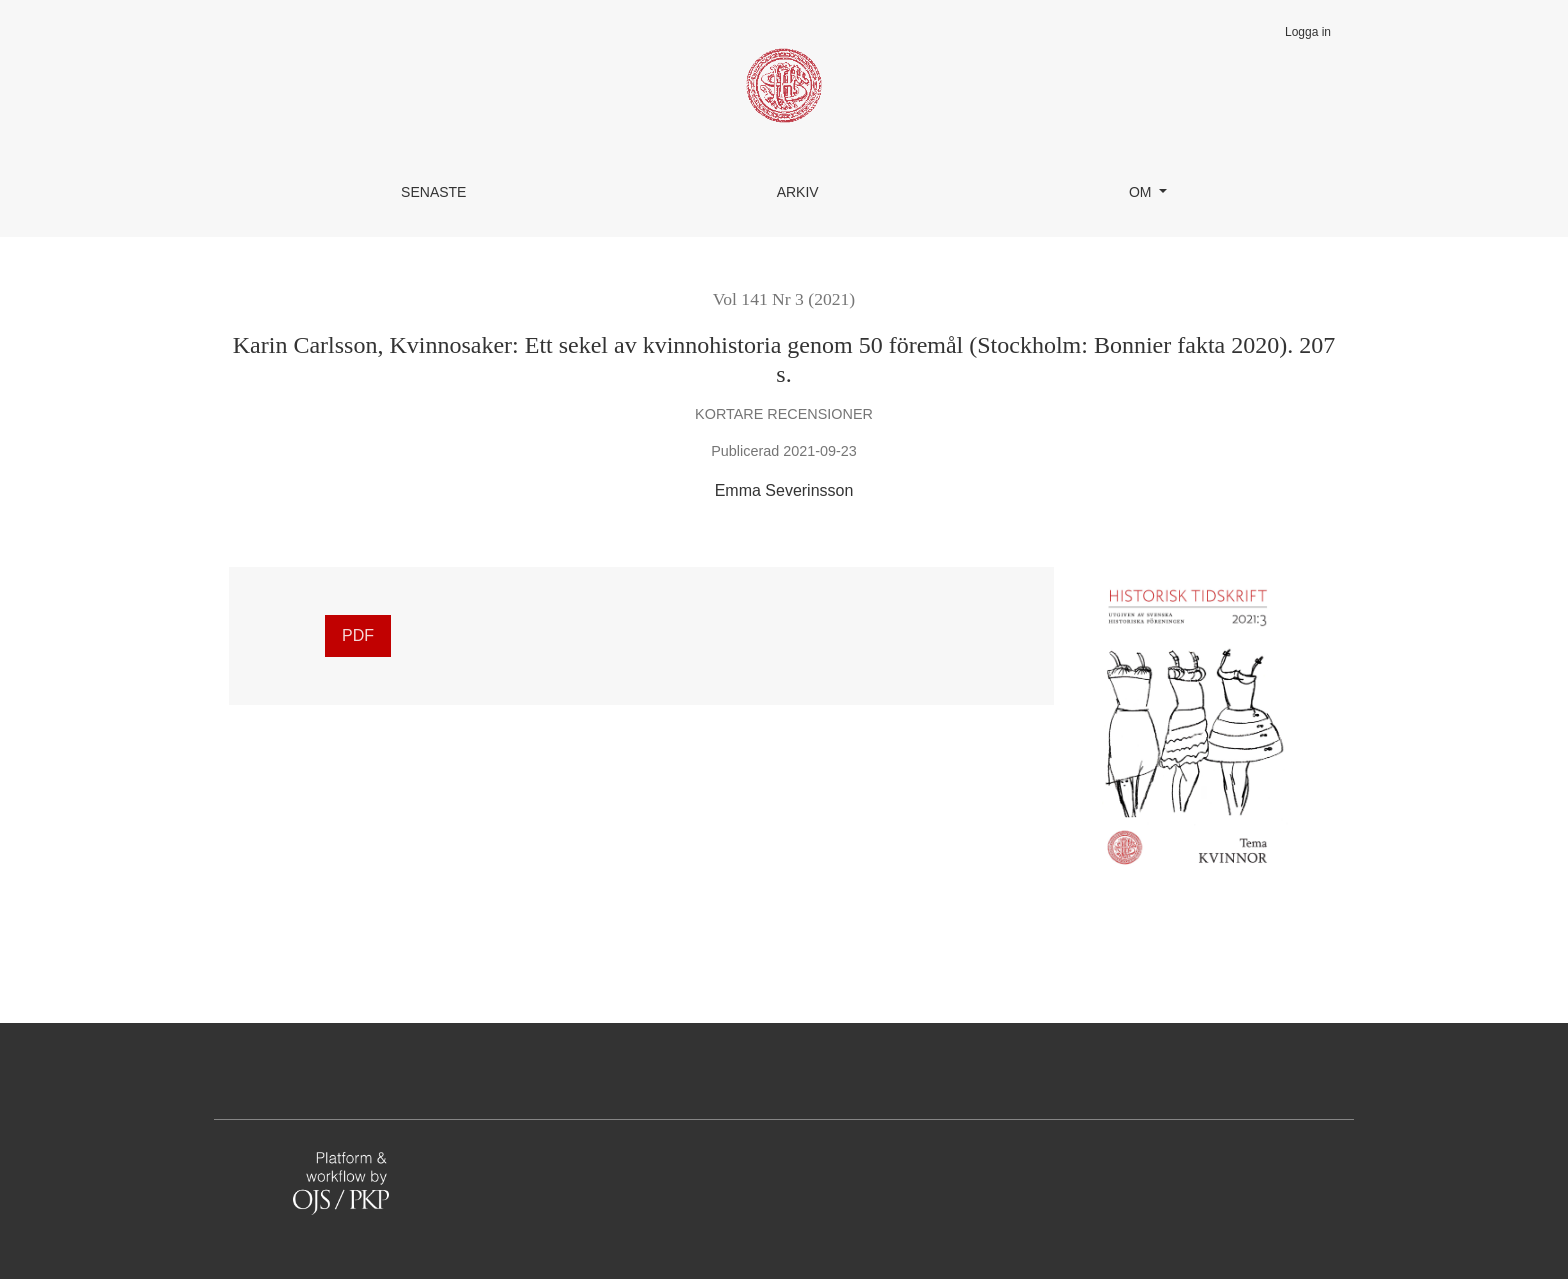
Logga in (1308, 32)
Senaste (433, 192)
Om (1142, 192)
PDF (358, 635)
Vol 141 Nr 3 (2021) (784, 299)
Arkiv (798, 192)
